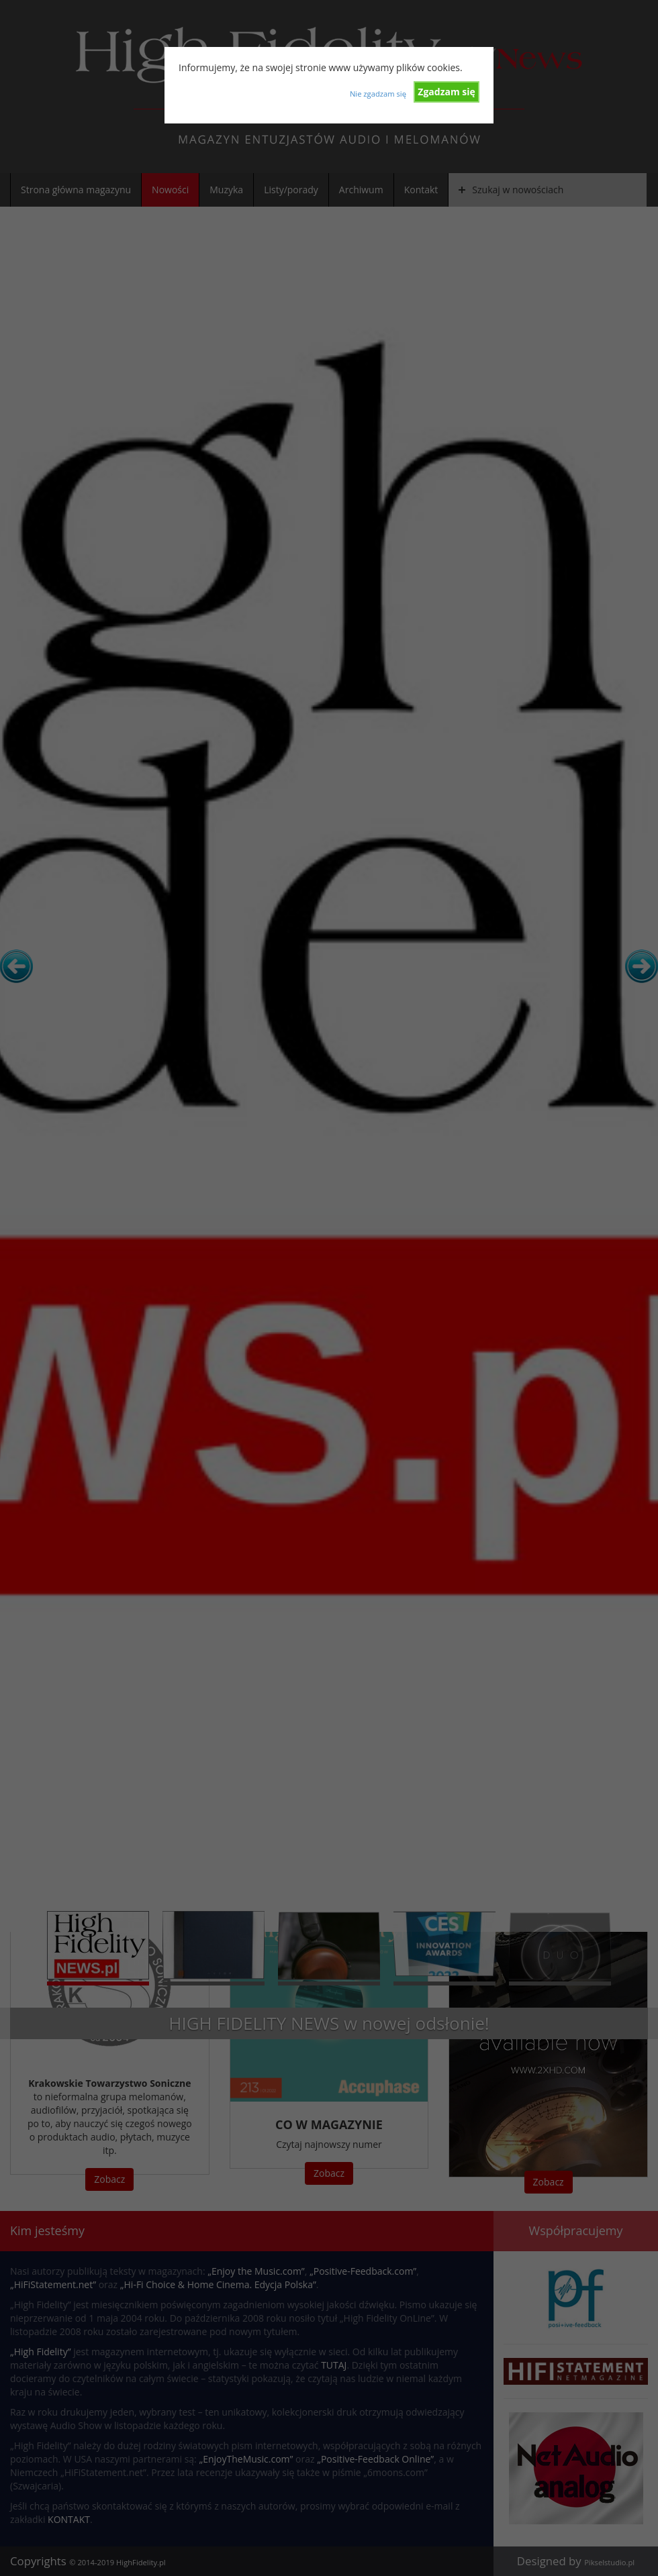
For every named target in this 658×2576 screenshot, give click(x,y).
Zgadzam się (446, 91)
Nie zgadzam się (378, 94)
